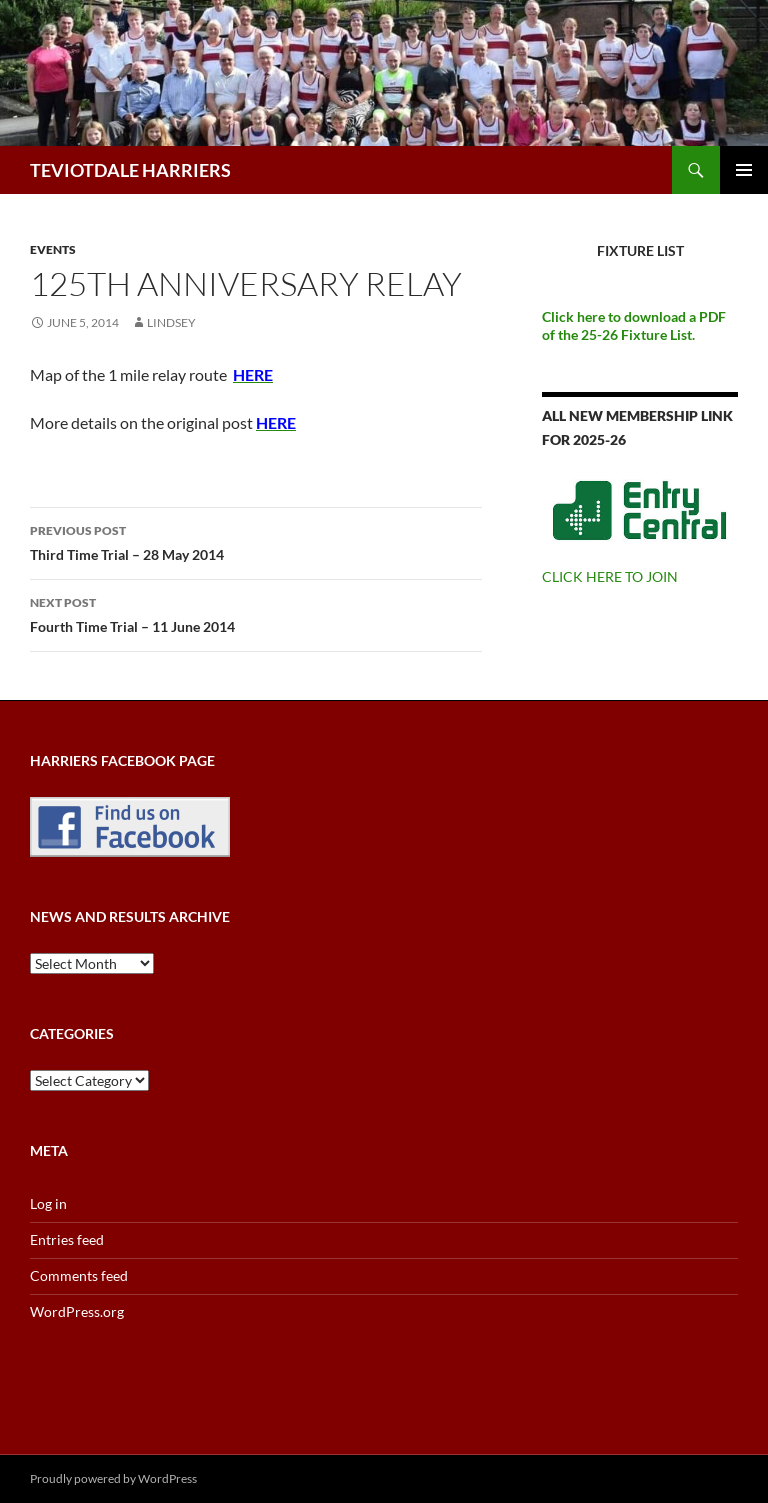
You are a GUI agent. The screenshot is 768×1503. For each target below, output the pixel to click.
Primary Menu (744, 170)
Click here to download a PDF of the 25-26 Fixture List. (634, 325)
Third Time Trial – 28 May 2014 (256, 541)
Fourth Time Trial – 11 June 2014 (256, 613)
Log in (48, 1203)
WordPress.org (77, 1311)
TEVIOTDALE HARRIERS (130, 170)
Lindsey (171, 322)
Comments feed (79, 1275)
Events (53, 249)
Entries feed (67, 1239)
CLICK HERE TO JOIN (610, 576)
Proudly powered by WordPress (113, 1478)
